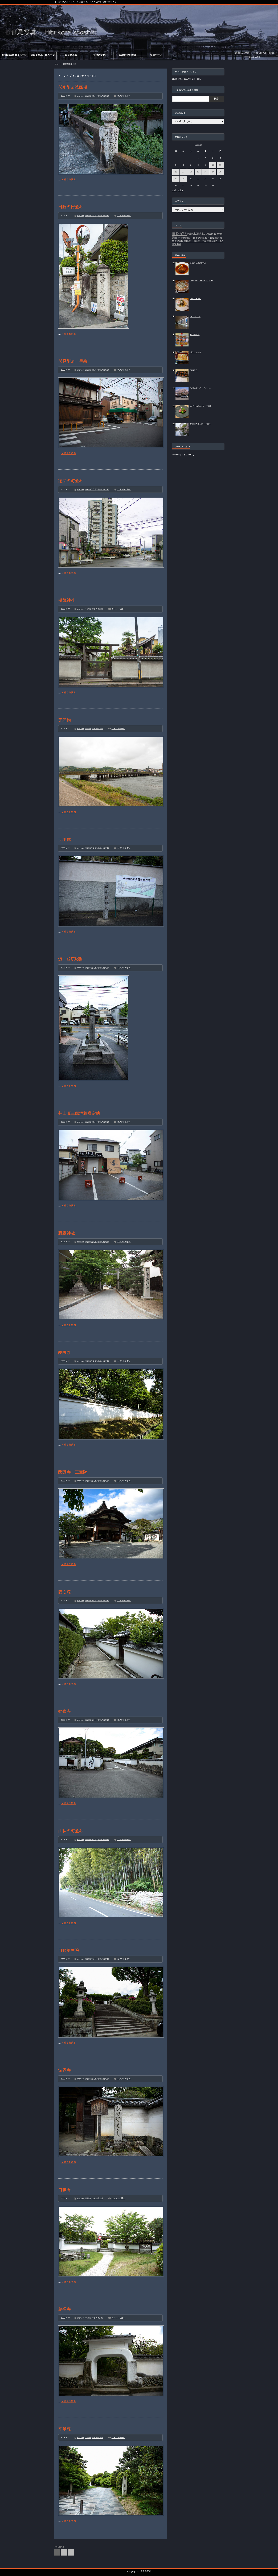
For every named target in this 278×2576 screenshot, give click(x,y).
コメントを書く (124, 96)
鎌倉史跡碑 (199, 238)
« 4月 (174, 190)
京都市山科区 (91, 1600)
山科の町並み (70, 1831)
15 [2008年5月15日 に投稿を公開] (198, 172)
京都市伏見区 (91, 96)
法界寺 (64, 2070)
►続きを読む (68, 179)
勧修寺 (64, 1711)
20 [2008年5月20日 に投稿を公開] (183, 179)
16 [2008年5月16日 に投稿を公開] (205, 172)
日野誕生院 (68, 1950)
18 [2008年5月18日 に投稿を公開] (220, 172)
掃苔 (207, 238)
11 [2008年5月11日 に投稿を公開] (220, 165)
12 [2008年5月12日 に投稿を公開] (176, 172)
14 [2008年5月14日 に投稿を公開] (191, 172)
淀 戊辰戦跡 (70, 959)
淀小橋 (64, 839)
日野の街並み (70, 207)
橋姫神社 (66, 600)
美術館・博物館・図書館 (196, 241)
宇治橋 (64, 720)
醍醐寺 (64, 1352)
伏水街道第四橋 (72, 87)
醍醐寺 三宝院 (72, 1472)
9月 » (180, 190)
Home (56, 64)
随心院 (64, 1592)
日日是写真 (145, 2571)
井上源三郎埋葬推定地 (79, 1113)
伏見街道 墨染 (72, 361)
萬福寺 (64, 2309)
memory (80, 96)
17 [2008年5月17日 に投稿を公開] (213, 172)
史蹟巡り (210, 233)
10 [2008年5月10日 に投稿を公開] (213, 165)
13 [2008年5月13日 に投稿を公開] (183, 172)
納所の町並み (70, 481)
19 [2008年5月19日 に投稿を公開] (176, 179)
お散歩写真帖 (196, 234)
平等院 (64, 2429)
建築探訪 (214, 238)
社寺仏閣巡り (185, 237)
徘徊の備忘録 (103, 96)
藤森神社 (66, 1233)
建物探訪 (179, 234)
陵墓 (211, 241)
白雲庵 (64, 2189)
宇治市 (88, 609)
